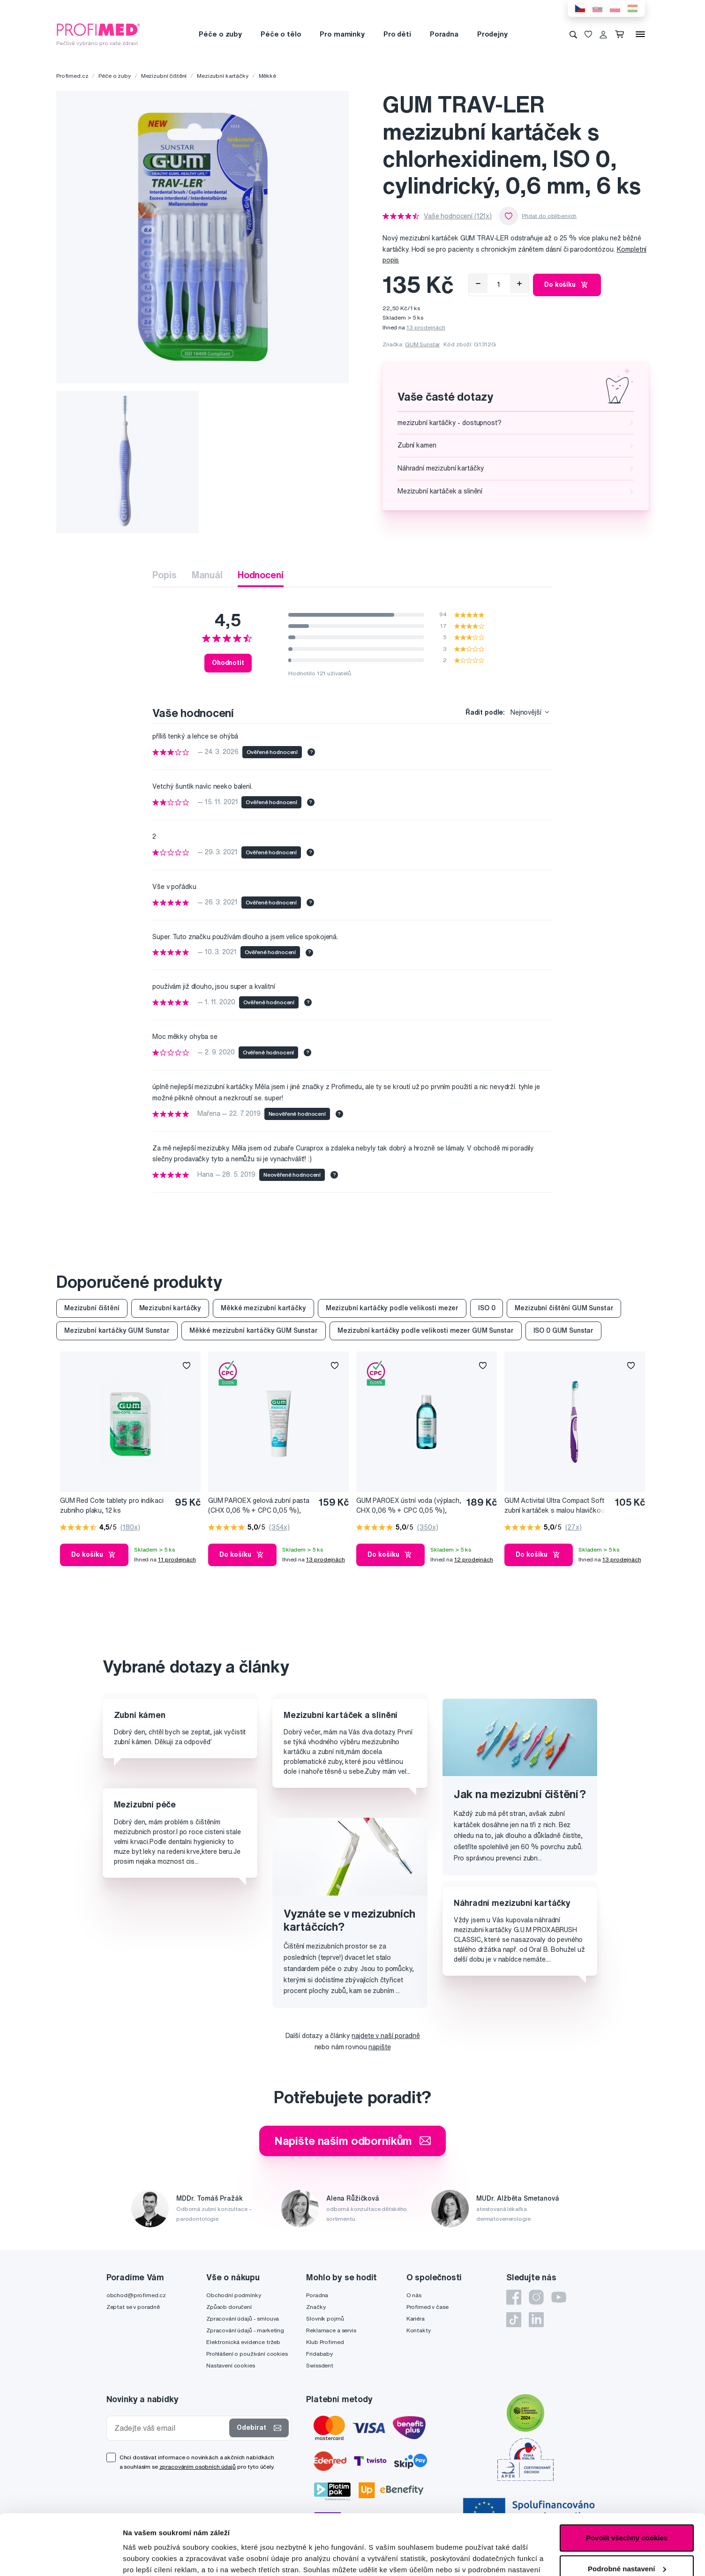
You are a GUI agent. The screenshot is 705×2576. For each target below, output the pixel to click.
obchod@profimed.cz (136, 2295)
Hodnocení (261, 575)
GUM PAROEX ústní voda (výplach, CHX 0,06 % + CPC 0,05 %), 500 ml (408, 1506)
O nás (413, 2295)
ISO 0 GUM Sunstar (563, 1330)
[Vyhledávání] (573, 34)
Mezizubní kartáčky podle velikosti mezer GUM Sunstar (426, 1330)
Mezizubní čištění (164, 76)
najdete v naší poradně (386, 2035)
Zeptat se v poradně (133, 2307)
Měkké (267, 76)
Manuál (207, 575)
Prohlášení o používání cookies (247, 2354)
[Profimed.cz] (98, 33)
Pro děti (397, 33)
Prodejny (492, 33)
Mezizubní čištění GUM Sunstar (564, 1308)
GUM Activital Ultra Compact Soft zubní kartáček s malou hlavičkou (554, 1505)
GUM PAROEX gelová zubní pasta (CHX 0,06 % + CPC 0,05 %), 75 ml (258, 1506)
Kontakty (418, 2330)
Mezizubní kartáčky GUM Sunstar (117, 1330)
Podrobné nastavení (157, 2557)
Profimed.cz (72, 76)
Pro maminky (342, 33)
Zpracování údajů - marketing (245, 2330)
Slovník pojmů (325, 2318)
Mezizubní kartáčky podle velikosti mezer (392, 1308)
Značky (315, 2307)
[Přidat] (519, 283)
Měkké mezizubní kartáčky (263, 1308)
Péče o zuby (220, 33)
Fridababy (319, 2354)
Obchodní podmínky (233, 2295)
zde (343, 2532)
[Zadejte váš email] (170, 2428)
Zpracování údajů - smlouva (242, 2318)
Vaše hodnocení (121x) (458, 216)
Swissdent (319, 2365)
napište (379, 2047)
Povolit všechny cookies (627, 2477)
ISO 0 (486, 1308)
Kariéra (415, 2318)
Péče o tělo (281, 33)
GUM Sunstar (422, 344)
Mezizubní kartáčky (222, 76)
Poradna (444, 33)
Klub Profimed (325, 2342)
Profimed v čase (427, 2307)
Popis (164, 575)
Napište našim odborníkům (352, 2140)
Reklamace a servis (331, 2330)
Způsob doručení (229, 2307)
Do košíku (567, 285)
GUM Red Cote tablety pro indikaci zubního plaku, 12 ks (111, 1505)
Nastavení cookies (230, 2365)
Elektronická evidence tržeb (243, 2342)
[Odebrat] (478, 283)
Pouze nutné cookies (626, 2539)
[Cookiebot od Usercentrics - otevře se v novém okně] (61, 2558)
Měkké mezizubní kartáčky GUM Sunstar (253, 1330)
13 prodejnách (425, 327)
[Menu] (640, 34)
